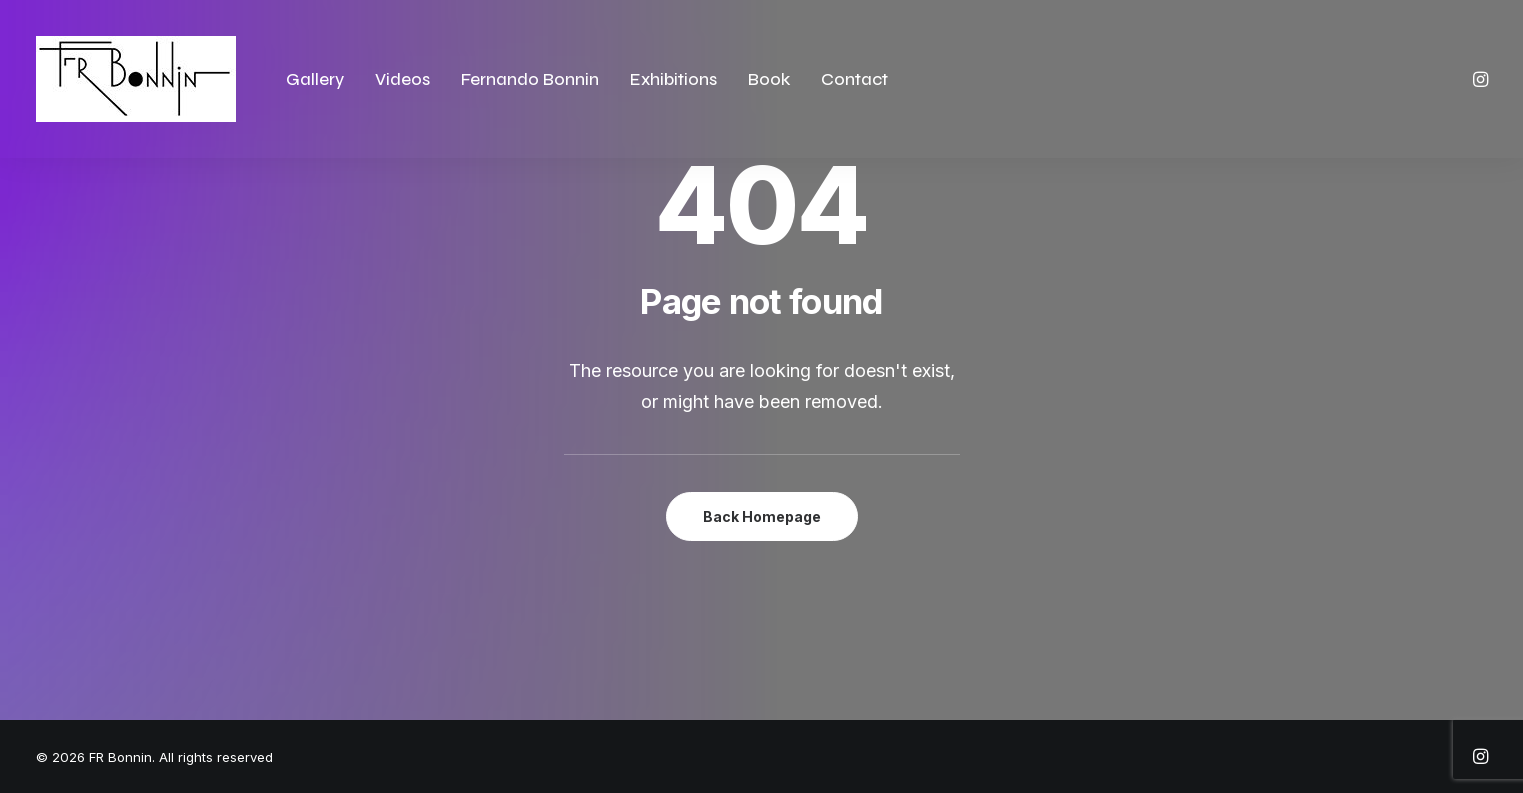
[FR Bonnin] (136, 79)
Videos (402, 79)
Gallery (315, 79)
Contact (854, 79)
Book (769, 79)
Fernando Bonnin (530, 79)
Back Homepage (762, 516)
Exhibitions (673, 79)
